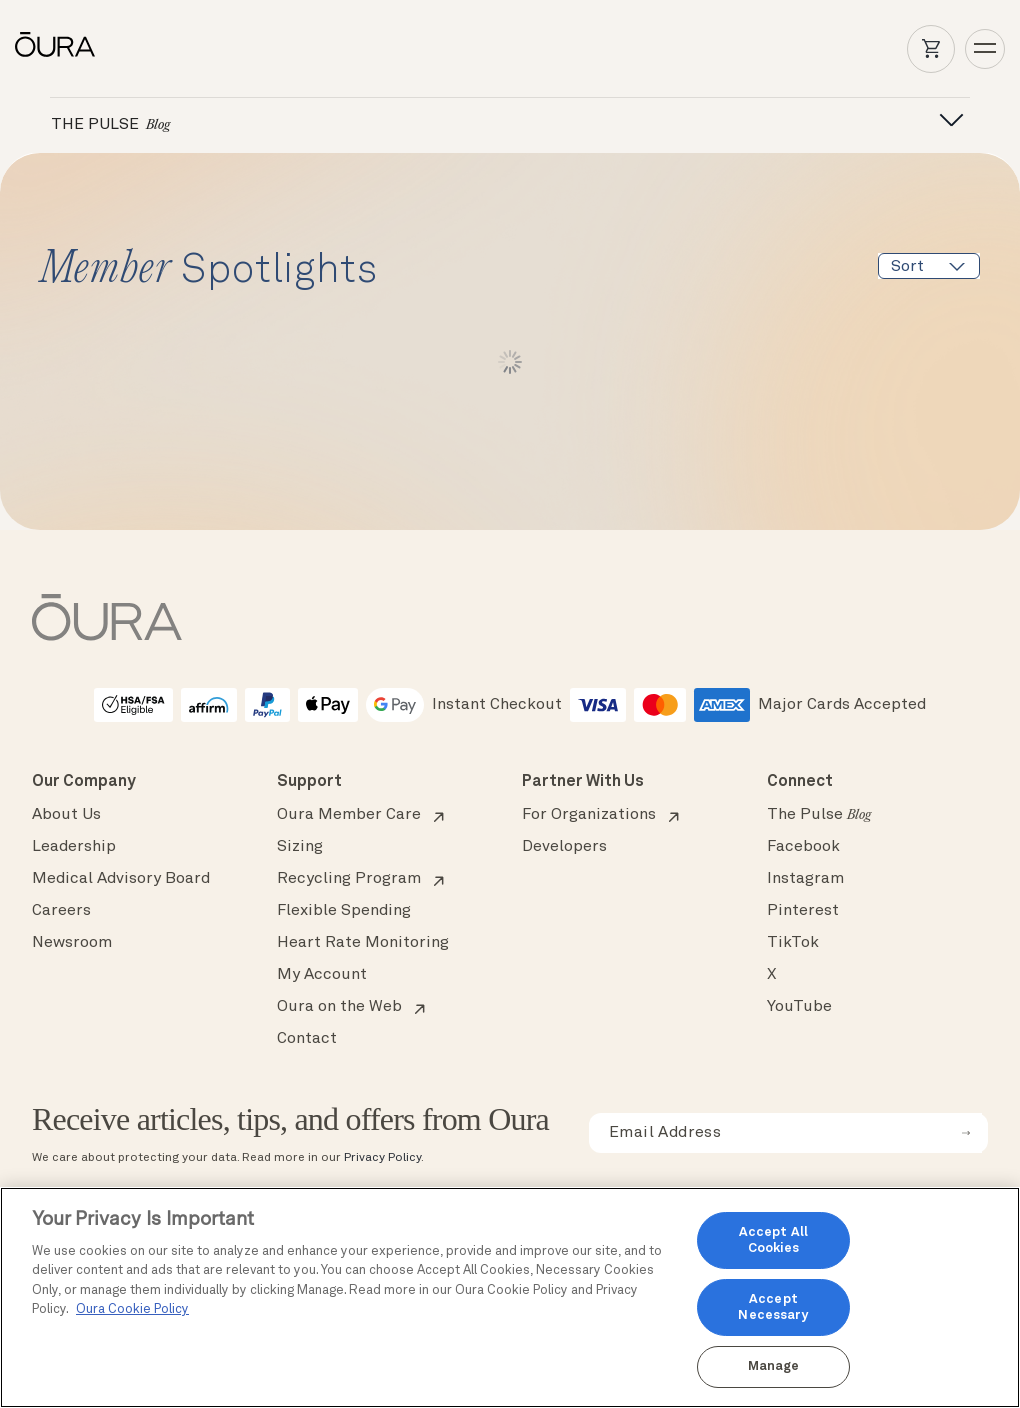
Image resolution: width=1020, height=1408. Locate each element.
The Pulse (819, 815)
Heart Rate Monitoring (363, 943)
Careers (61, 911)
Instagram (805, 879)
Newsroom (72, 943)
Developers (564, 847)
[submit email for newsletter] (966, 1133)
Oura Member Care (349, 815)
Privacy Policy (382, 1158)
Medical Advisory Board (121, 879)
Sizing (300, 847)
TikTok (793, 943)
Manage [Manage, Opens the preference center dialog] (774, 1366)
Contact (307, 1039)
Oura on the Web (339, 1007)
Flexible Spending (344, 911)
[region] (510, 1297)
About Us (66, 815)
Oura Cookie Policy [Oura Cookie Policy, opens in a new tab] (132, 1309)
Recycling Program (349, 879)
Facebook (803, 847)
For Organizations (589, 815)
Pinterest (803, 911)
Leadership (74, 847)
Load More (510, 362)
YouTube (799, 1007)
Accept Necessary (773, 1307)
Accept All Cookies (773, 1240)
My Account (322, 975)
